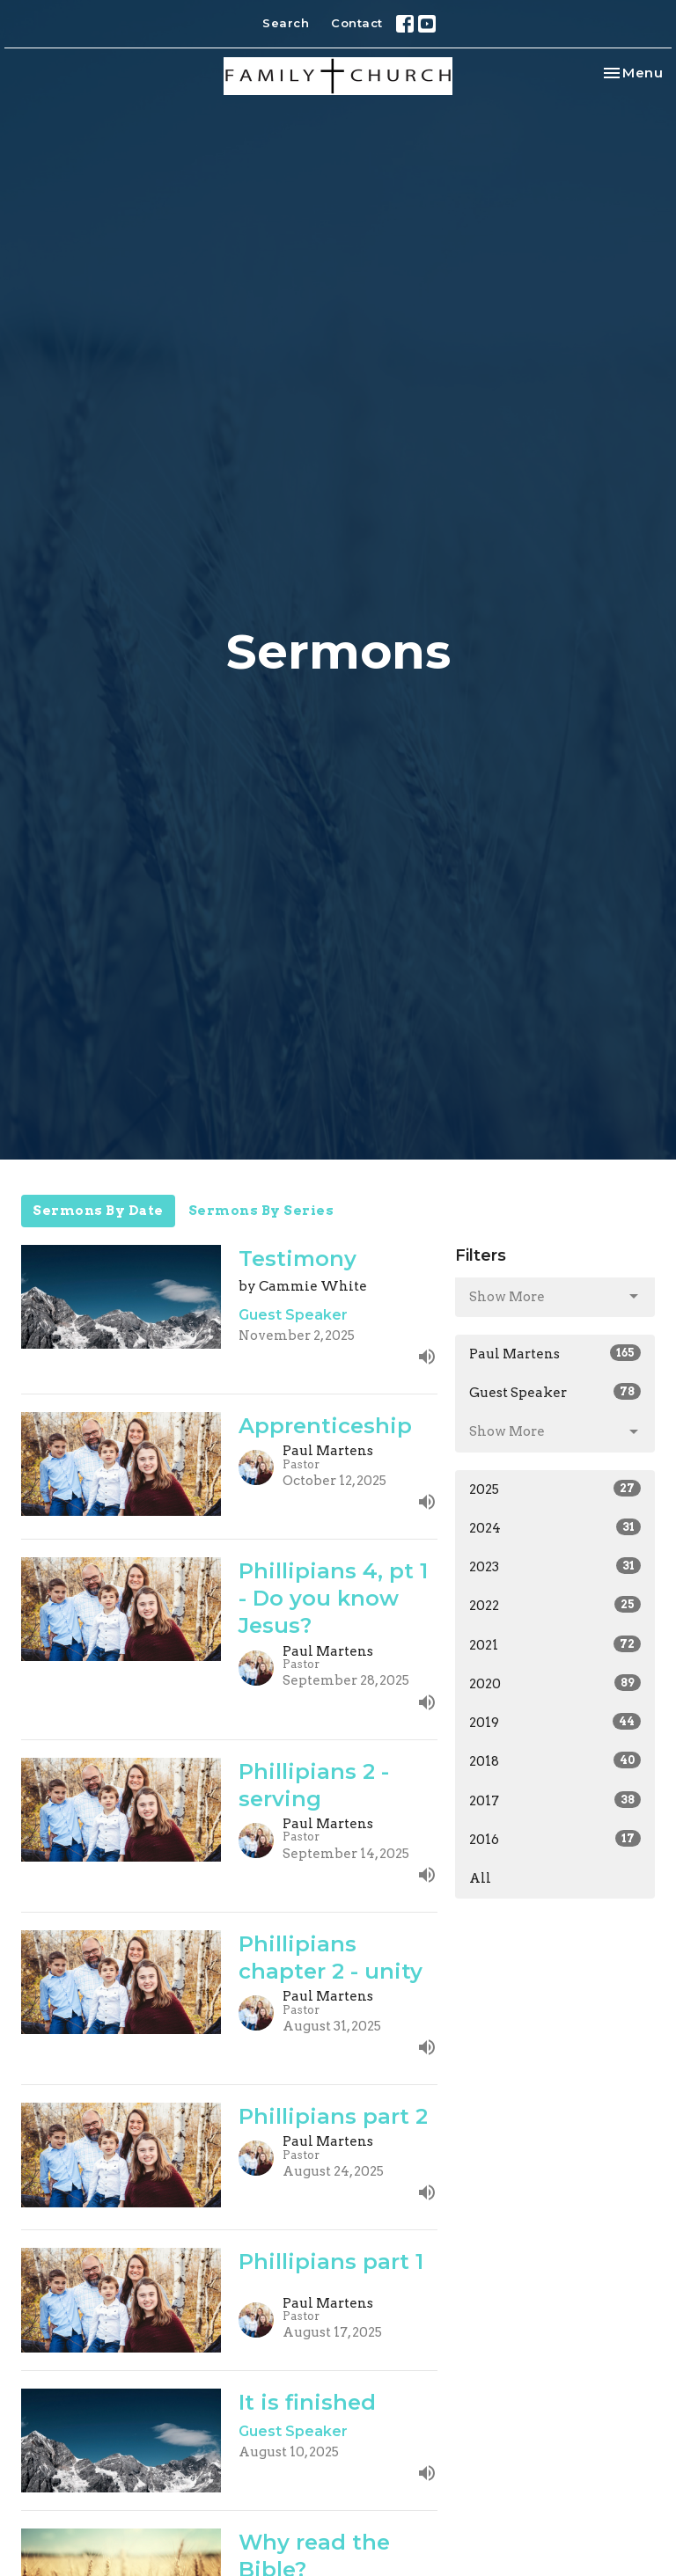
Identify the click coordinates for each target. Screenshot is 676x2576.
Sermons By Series (261, 1210)
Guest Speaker (555, 1392)
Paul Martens (555, 1353)
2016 (555, 1839)
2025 (555, 1488)
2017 (555, 1800)
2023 (555, 1566)
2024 (555, 1527)
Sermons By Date (98, 1210)
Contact (357, 23)
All (480, 1878)
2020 (555, 1683)
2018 (555, 1760)
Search (285, 23)
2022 (555, 1605)
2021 (555, 1644)
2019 (555, 1722)
